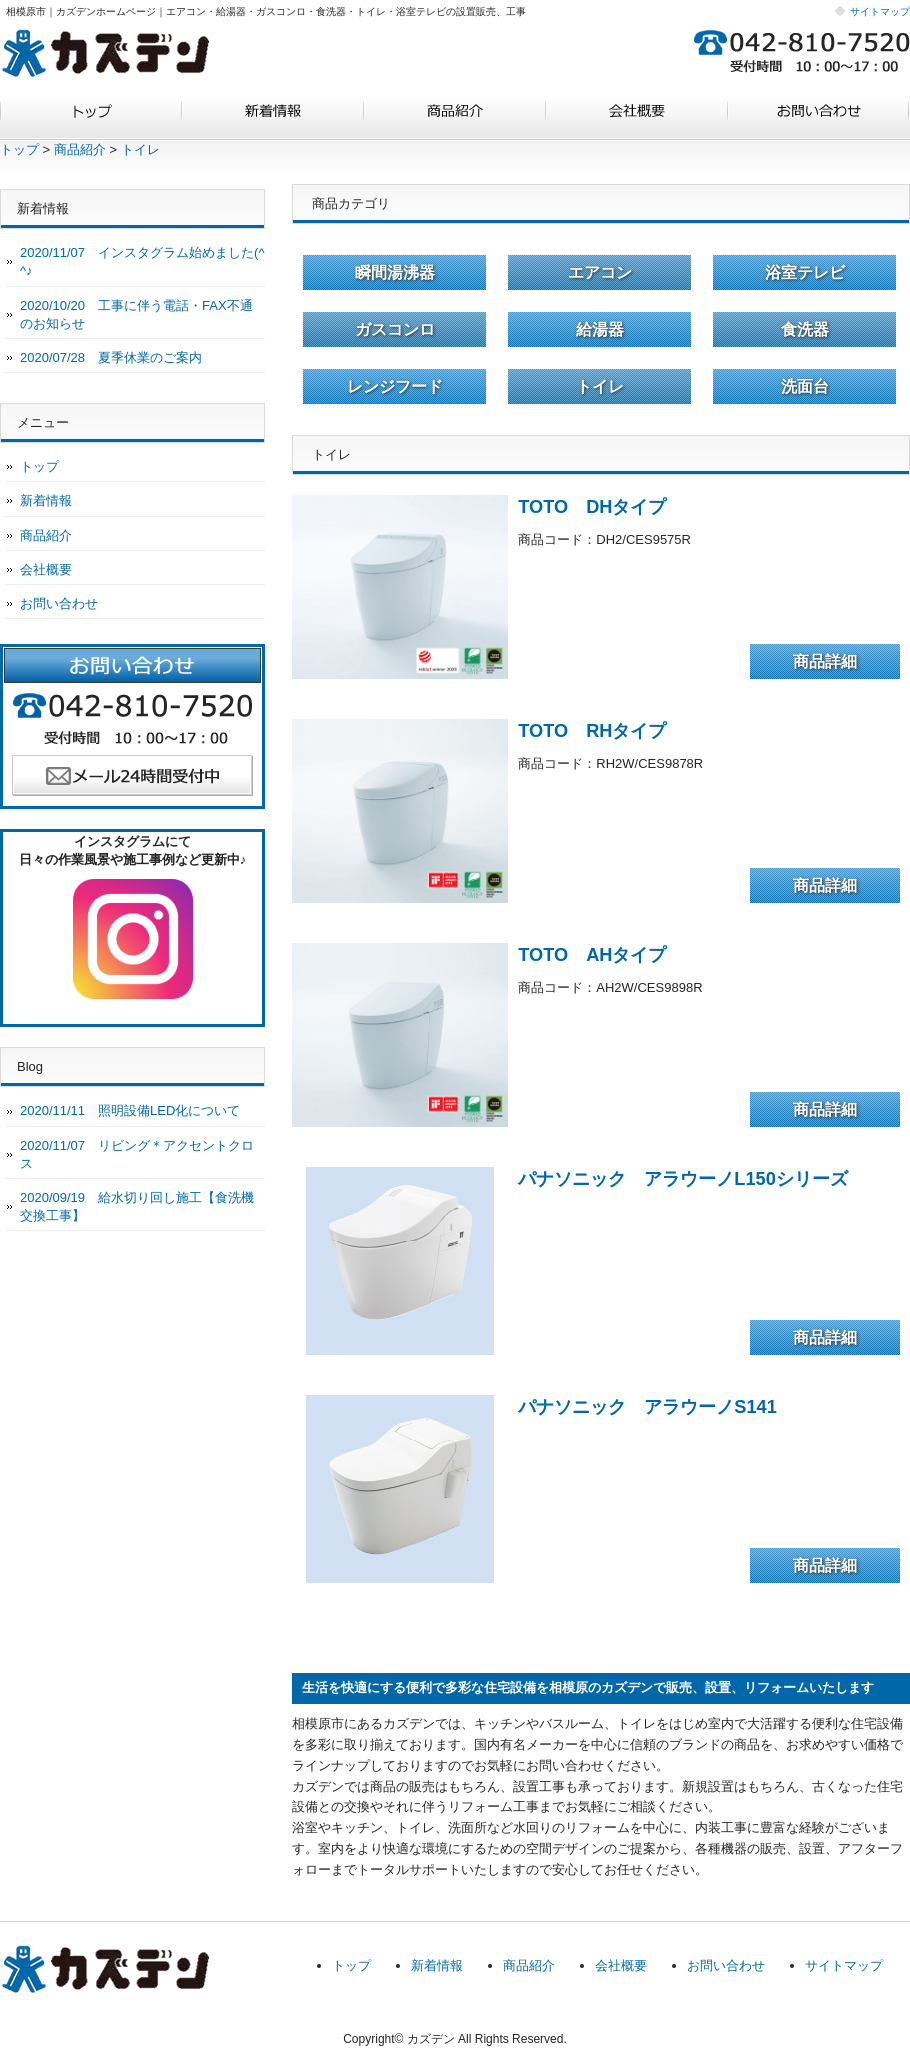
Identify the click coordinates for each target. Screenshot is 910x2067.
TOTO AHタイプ (592, 955)
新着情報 (273, 118)
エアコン (600, 272)
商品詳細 (825, 661)
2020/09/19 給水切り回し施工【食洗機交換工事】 (137, 1206)
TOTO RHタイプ (592, 731)
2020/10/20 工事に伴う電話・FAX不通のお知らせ (136, 314)
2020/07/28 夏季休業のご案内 (111, 357)
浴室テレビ (805, 272)
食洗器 (805, 329)
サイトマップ (880, 11)
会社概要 (637, 118)
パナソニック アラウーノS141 (647, 1407)
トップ (91, 118)
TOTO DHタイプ (592, 507)
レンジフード (395, 386)
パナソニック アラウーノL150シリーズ (682, 1179)
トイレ (140, 149)
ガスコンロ (395, 329)
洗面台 (805, 386)
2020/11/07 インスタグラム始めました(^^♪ (142, 261)
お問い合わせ (819, 118)
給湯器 (600, 329)
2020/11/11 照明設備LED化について (130, 1110)
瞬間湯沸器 (395, 272)
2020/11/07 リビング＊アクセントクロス (137, 1154)
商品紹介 (455, 118)
